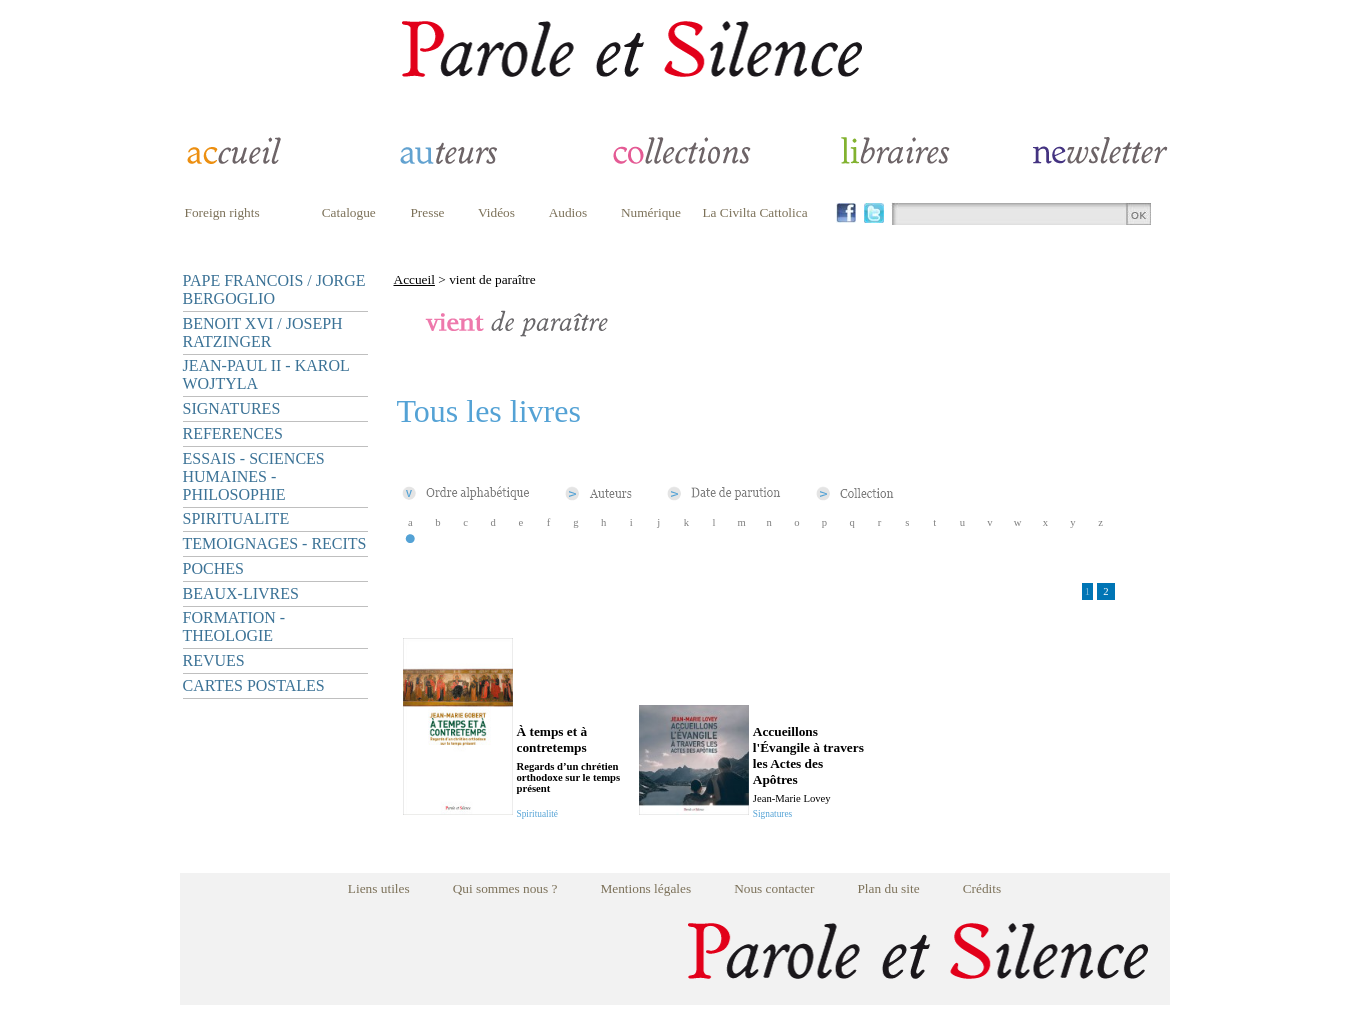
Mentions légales (645, 888)
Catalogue (349, 212)
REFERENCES (233, 433)
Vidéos (496, 212)
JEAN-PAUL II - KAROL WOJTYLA (266, 374)
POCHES (213, 568)
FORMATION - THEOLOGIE (234, 626)
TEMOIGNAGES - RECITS (275, 543)
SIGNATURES (232, 408)
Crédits (982, 888)
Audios (568, 212)
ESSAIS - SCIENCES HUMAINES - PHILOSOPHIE (254, 476)
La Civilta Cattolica (754, 212)
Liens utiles (379, 888)
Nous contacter (774, 888)
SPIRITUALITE (236, 518)
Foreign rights (222, 212)
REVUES (214, 660)
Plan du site (888, 888)
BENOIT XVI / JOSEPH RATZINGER (263, 332)
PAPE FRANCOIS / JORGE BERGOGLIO (274, 289)
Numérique (651, 212)
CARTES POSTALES (254, 685)
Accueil (414, 279)
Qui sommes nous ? (505, 888)
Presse (427, 212)
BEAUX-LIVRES (241, 593)
